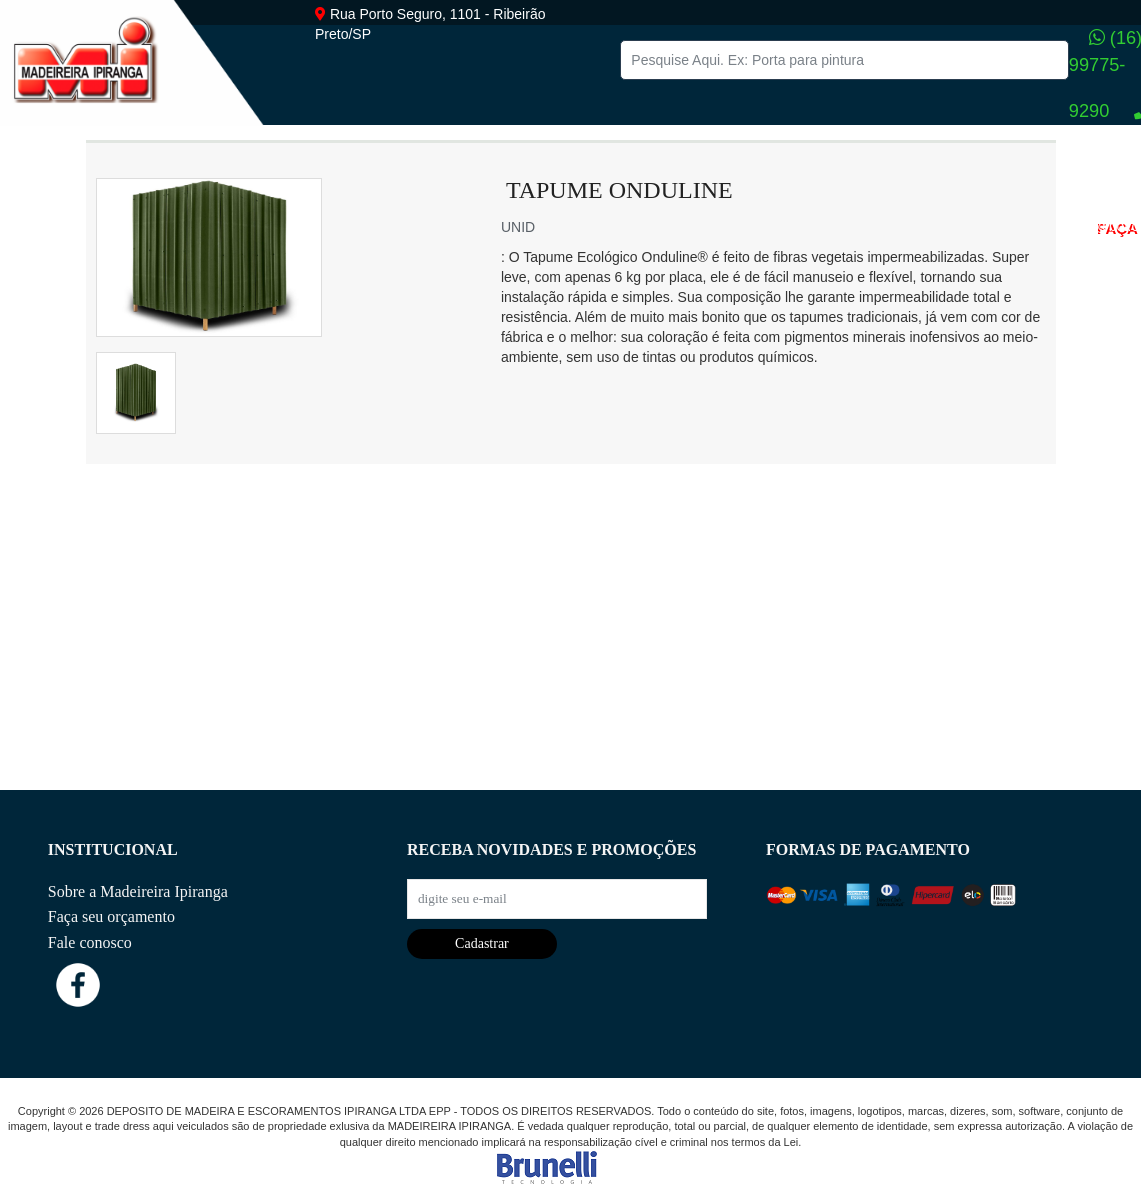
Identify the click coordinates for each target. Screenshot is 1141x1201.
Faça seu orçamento (111, 916)
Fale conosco (90, 942)
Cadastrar (482, 943)
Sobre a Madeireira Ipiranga (138, 891)
